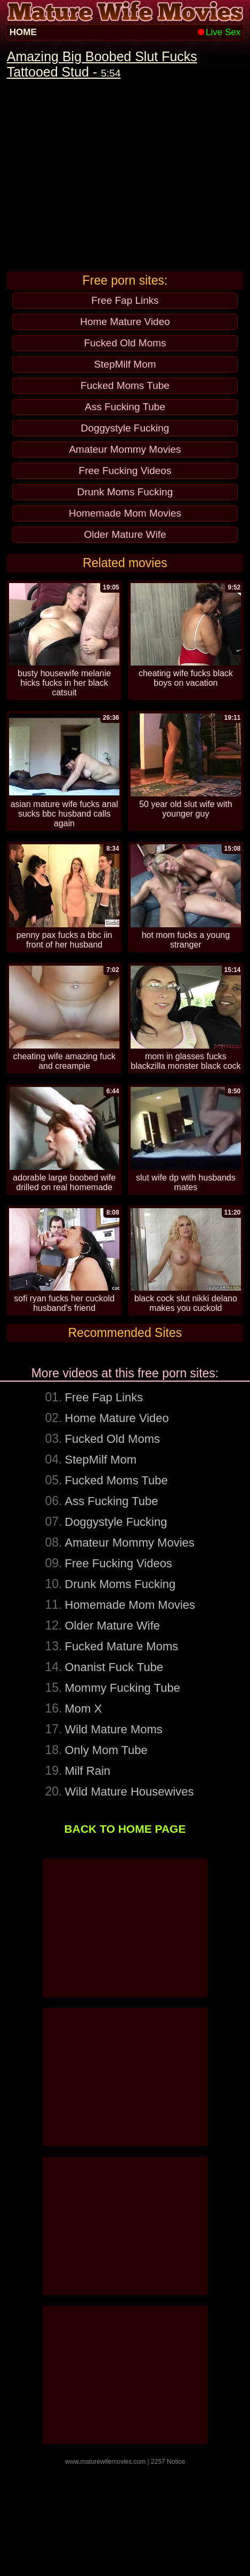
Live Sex (219, 32)
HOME (23, 32)
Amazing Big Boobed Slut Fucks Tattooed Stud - (102, 64)
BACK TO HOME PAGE (125, 1939)
